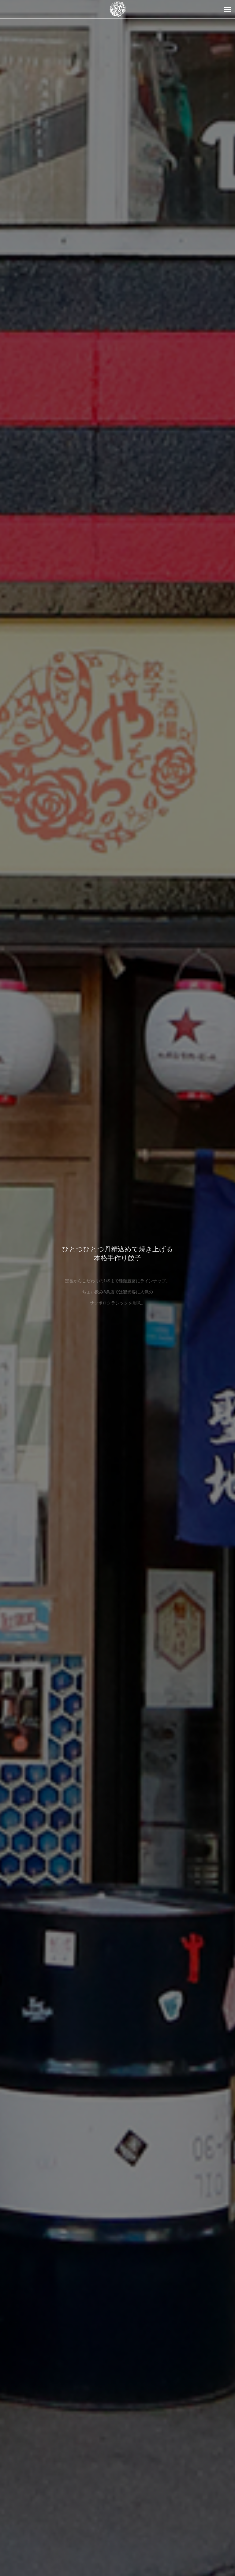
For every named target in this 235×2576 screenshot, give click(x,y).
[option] (117, 1288)
